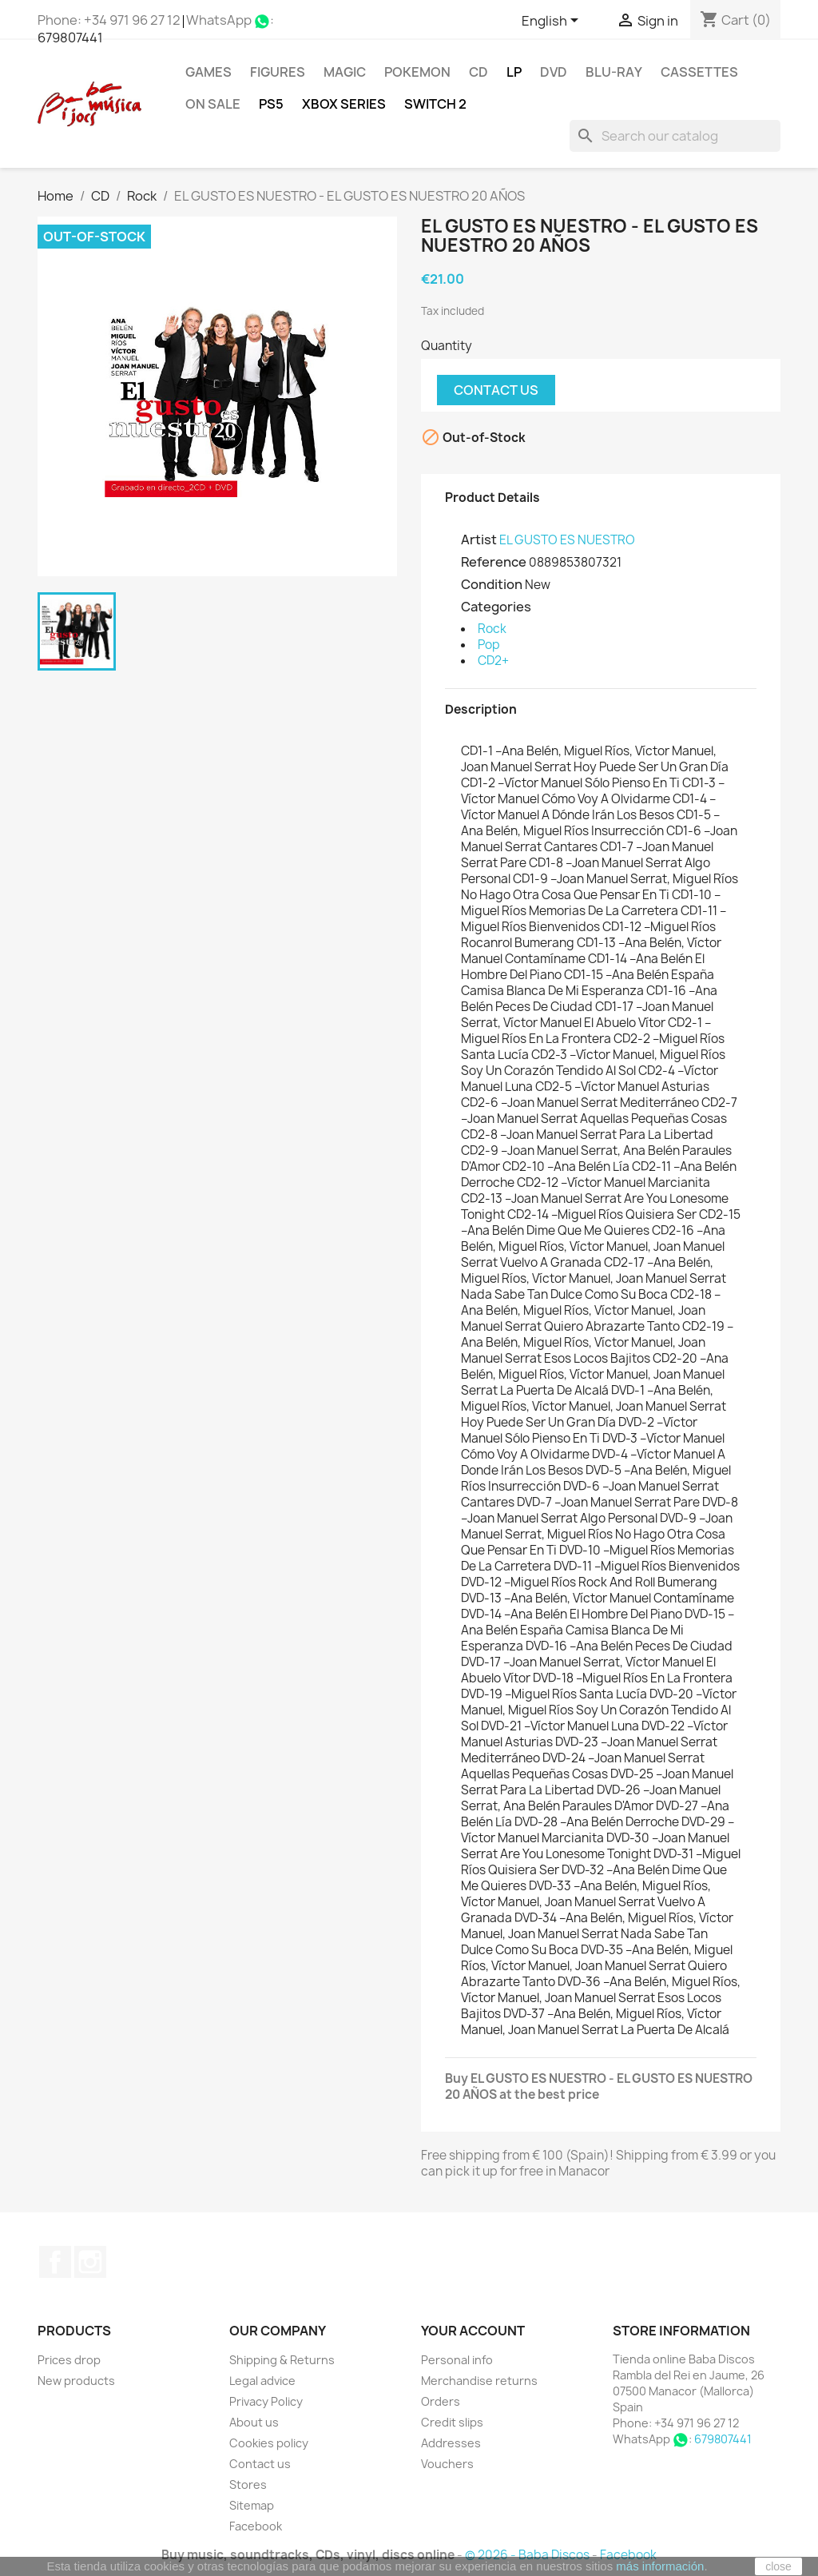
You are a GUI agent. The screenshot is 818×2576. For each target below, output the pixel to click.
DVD (553, 72)
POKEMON (417, 72)
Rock (492, 628)
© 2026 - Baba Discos (528, 2554)
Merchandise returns (479, 2380)
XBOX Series (344, 104)
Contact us (496, 390)
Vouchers (447, 2463)
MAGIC (345, 72)
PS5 (271, 104)
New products (76, 2380)
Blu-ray (614, 72)
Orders (440, 2401)
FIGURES (277, 72)
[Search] (675, 136)
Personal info (457, 2359)
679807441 (70, 37)
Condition (491, 584)
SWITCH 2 (435, 104)
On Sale (212, 104)
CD (478, 72)
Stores (248, 2484)
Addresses (451, 2443)
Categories (496, 607)
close (778, 2566)
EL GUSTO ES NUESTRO (567, 540)
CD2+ (493, 660)
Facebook (55, 2262)
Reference (493, 562)
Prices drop (69, 2359)
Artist (479, 539)
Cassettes (699, 72)
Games (208, 72)
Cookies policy (268, 2443)
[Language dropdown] (553, 21)
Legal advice (262, 2380)
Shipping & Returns (282, 2359)
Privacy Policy (266, 2401)
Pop (489, 644)
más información (660, 2566)
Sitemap (251, 2505)
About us (254, 2422)
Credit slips (452, 2422)
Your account (473, 2330)
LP (514, 72)
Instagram (90, 2262)
